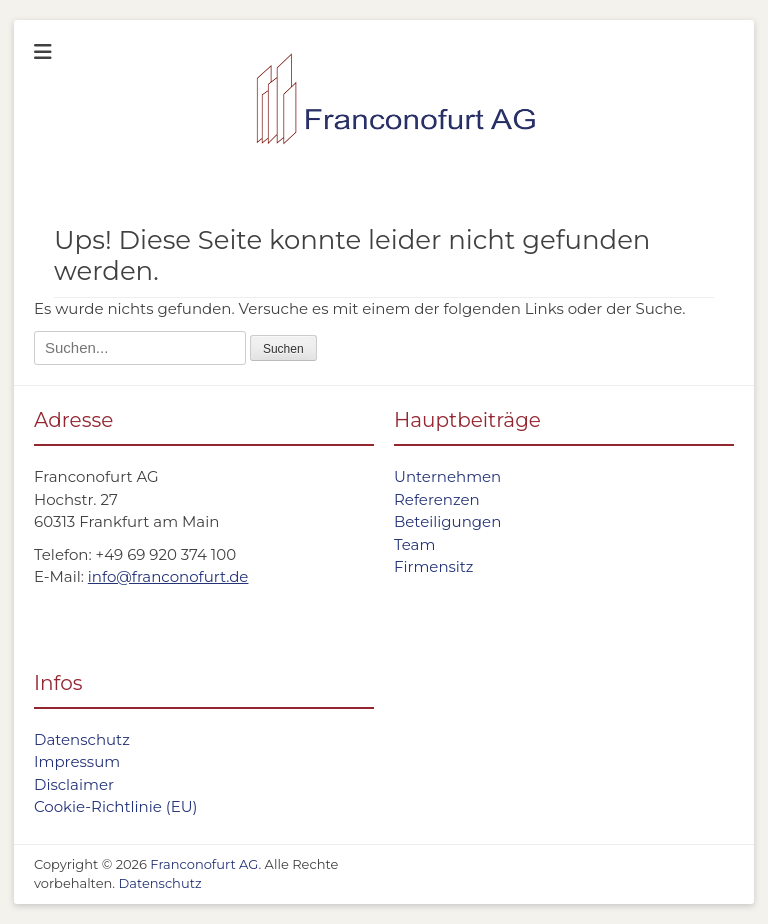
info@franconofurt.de (168, 576)
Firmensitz (434, 566)
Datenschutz (82, 739)
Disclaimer (74, 784)
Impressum (77, 761)
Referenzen (437, 499)
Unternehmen (447, 476)
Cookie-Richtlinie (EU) (116, 806)
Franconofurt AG (204, 864)
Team (414, 544)
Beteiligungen (447, 521)
